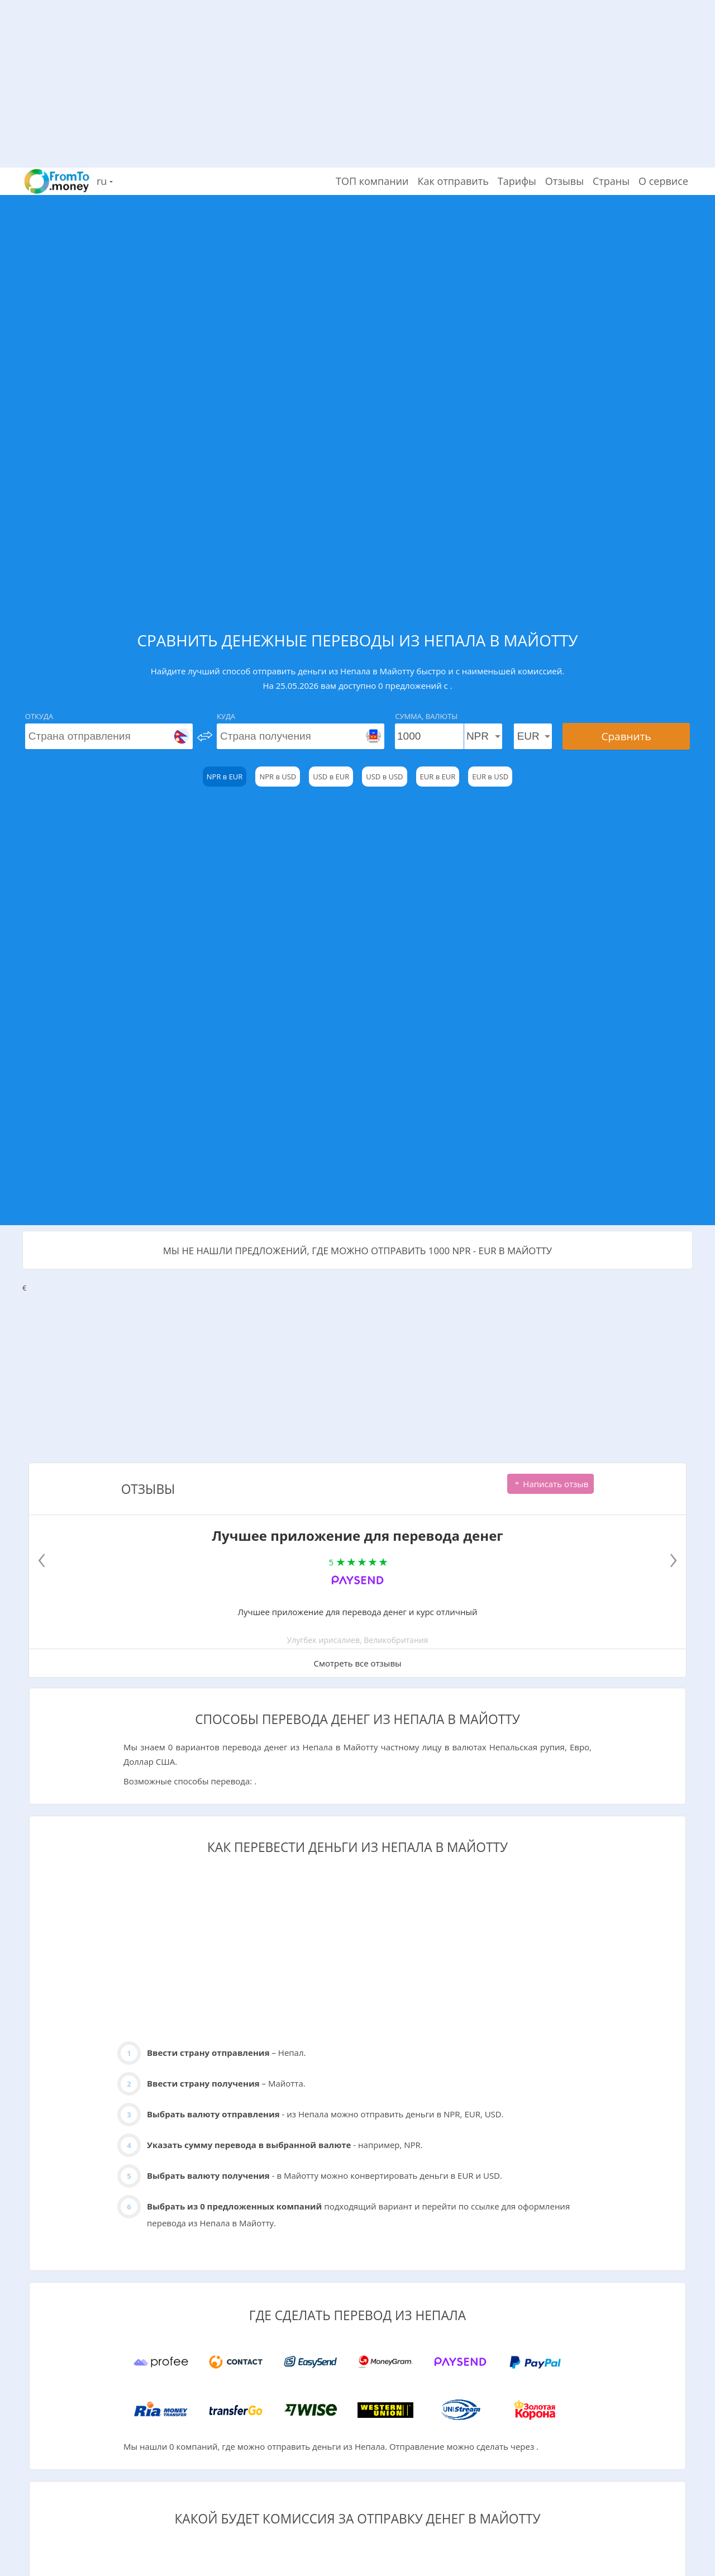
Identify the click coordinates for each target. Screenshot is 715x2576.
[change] (204, 736)
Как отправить (452, 181)
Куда (226, 716)
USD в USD (384, 777)
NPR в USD (277, 777)
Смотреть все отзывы (357, 1663)
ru (105, 181)
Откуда (39, 716)
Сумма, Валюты (426, 716)
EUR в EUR (438, 777)
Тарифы (517, 181)
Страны (611, 181)
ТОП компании (372, 181)
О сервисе (663, 181)
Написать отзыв (550, 1483)
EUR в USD (490, 777)
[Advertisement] (357, 78)
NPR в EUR (225, 777)
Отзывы (564, 181)
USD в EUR (331, 777)
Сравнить (626, 736)
